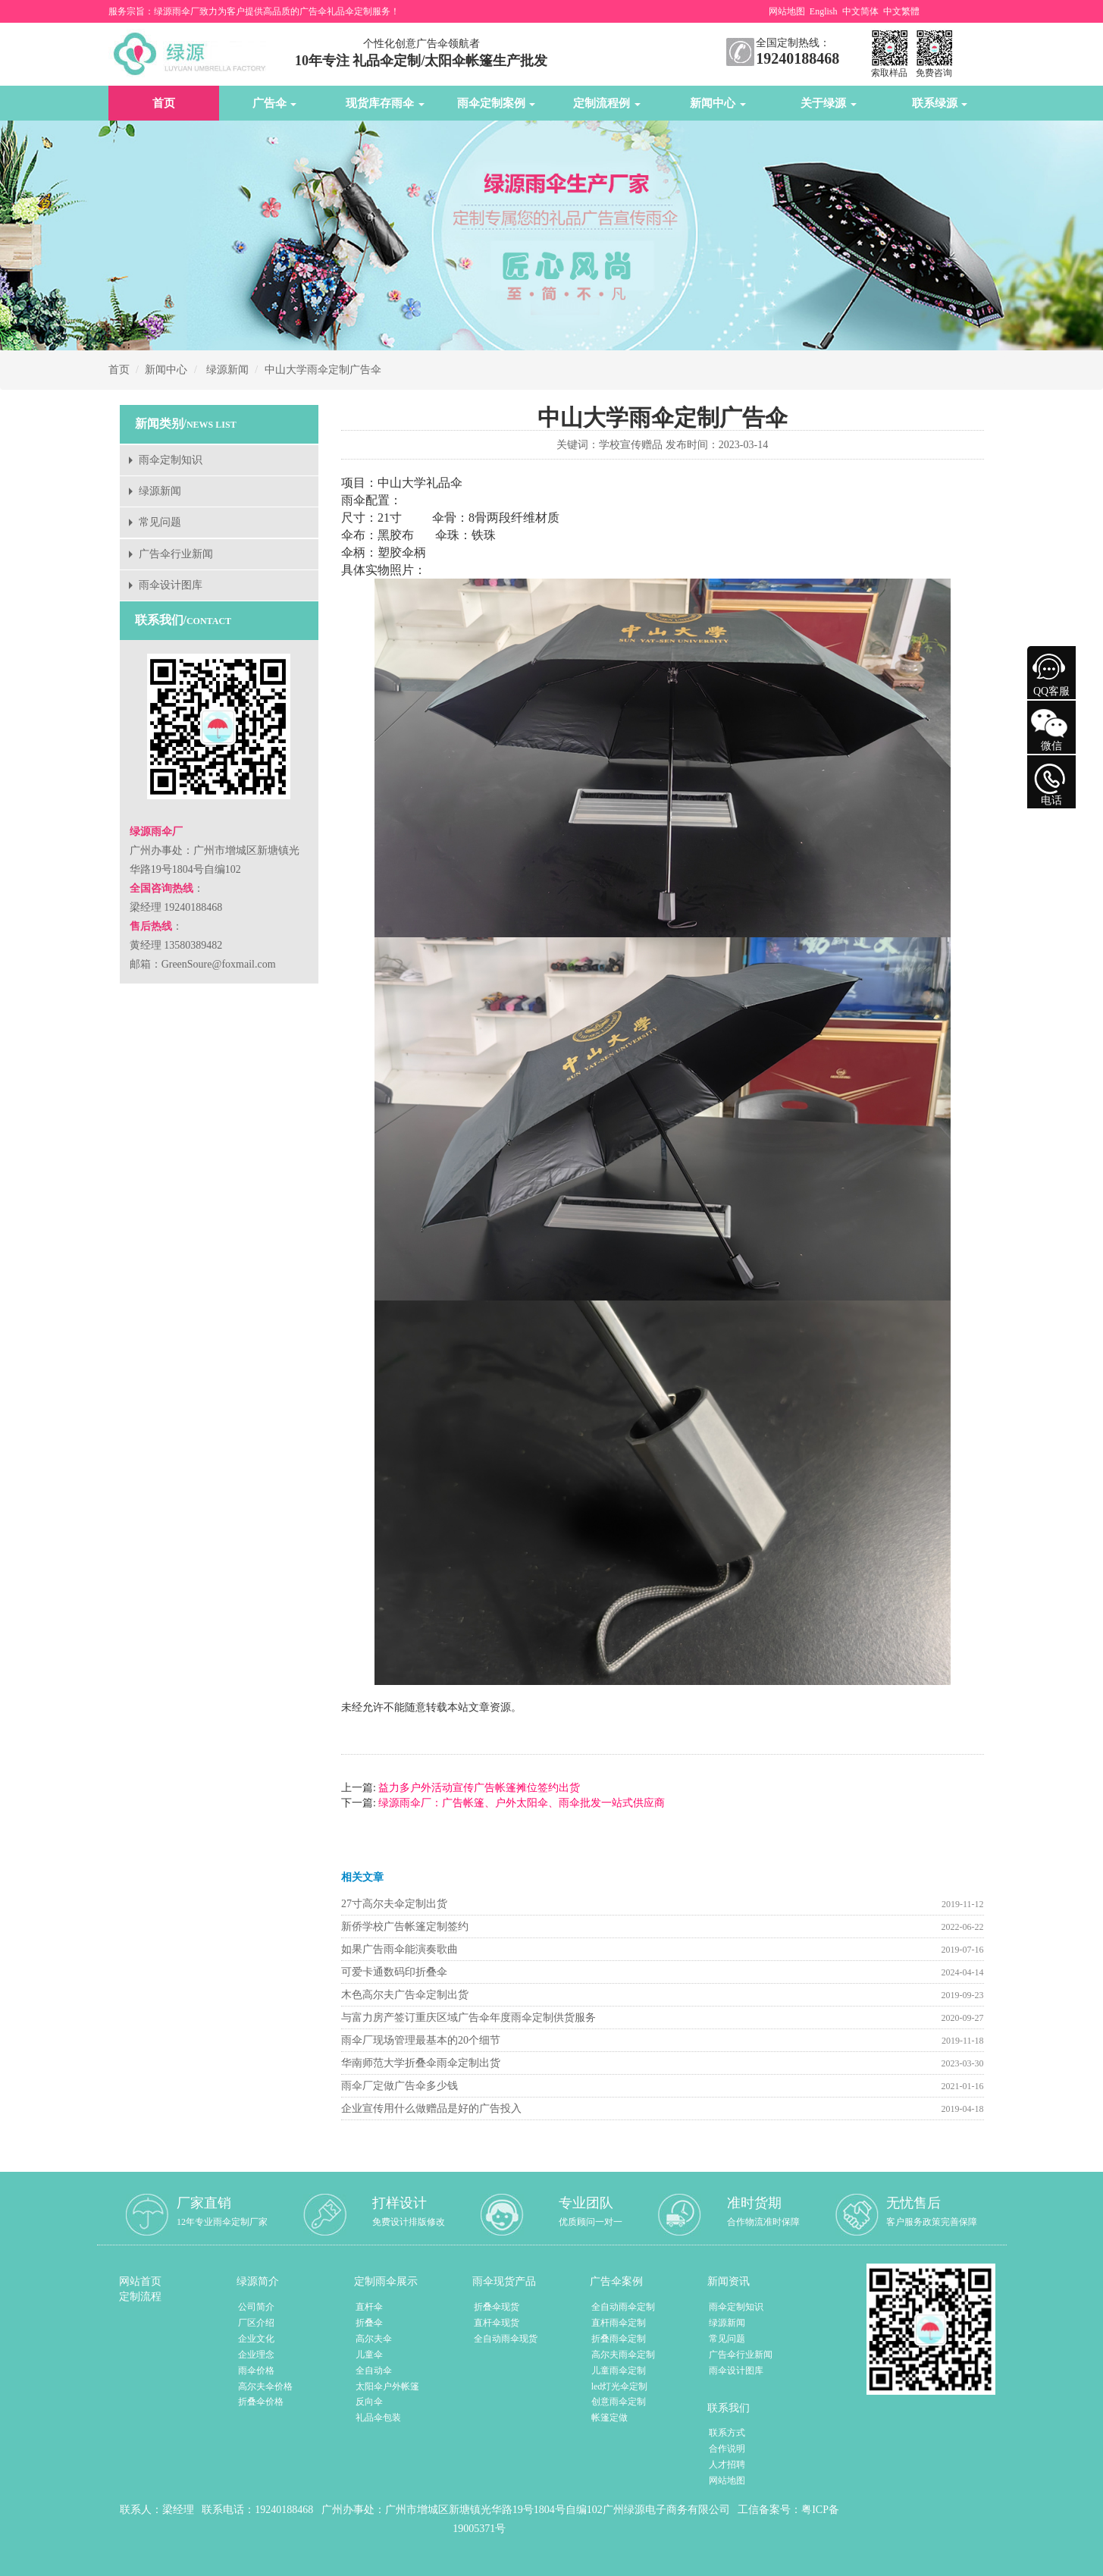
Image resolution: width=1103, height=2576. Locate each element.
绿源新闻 (227, 369)
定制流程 (140, 2296)
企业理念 (256, 2354)
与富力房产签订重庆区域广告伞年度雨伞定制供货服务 (468, 2017)
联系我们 (728, 2408)
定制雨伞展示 (386, 2281)
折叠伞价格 (261, 2401)
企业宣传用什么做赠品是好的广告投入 (431, 2108)
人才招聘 (727, 2464)
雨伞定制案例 (496, 103)
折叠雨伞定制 (618, 2338)
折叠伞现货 (496, 2306)
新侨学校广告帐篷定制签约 (404, 1926)
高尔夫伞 (374, 2338)
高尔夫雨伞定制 (623, 2354)
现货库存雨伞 (385, 103)
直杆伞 (369, 2306)
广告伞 (274, 103)
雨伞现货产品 (504, 2281)
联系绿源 (940, 103)
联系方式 (727, 2432)
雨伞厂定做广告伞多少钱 (399, 2085)
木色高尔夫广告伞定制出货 (404, 1994)
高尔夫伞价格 (265, 2386)
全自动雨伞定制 (623, 2306)
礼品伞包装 (378, 2417)
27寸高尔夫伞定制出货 (394, 1903)
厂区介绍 (256, 2322)
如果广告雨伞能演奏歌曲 (399, 1949)
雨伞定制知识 (170, 460)
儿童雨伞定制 (618, 2370)
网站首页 (140, 2281)
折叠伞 (369, 2322)
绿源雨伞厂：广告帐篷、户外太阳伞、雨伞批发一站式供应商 (521, 1803)
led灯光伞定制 (619, 2386)
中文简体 (860, 11)
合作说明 (727, 2448)
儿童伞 (369, 2354)
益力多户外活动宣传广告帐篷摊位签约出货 (478, 1787)
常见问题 (160, 522)
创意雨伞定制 (618, 2401)
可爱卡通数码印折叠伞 (394, 1972)
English (824, 11)
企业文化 (256, 2338)
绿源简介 (258, 2281)
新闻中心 (718, 103)
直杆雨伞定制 (618, 2322)
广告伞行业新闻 (176, 554)
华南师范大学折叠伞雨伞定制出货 (420, 2063)
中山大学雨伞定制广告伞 (323, 369)
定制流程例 (607, 103)
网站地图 (787, 11)
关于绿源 (829, 103)
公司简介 (256, 2306)
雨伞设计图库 (170, 585)
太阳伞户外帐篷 (387, 2386)
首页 (163, 103)
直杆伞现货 (496, 2322)
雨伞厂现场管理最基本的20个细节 (420, 2040)
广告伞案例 (616, 2281)
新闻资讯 (728, 2281)
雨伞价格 (256, 2370)
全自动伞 (374, 2370)
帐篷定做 (609, 2417)
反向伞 (369, 2401)
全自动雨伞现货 (505, 2338)
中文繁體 (901, 11)
